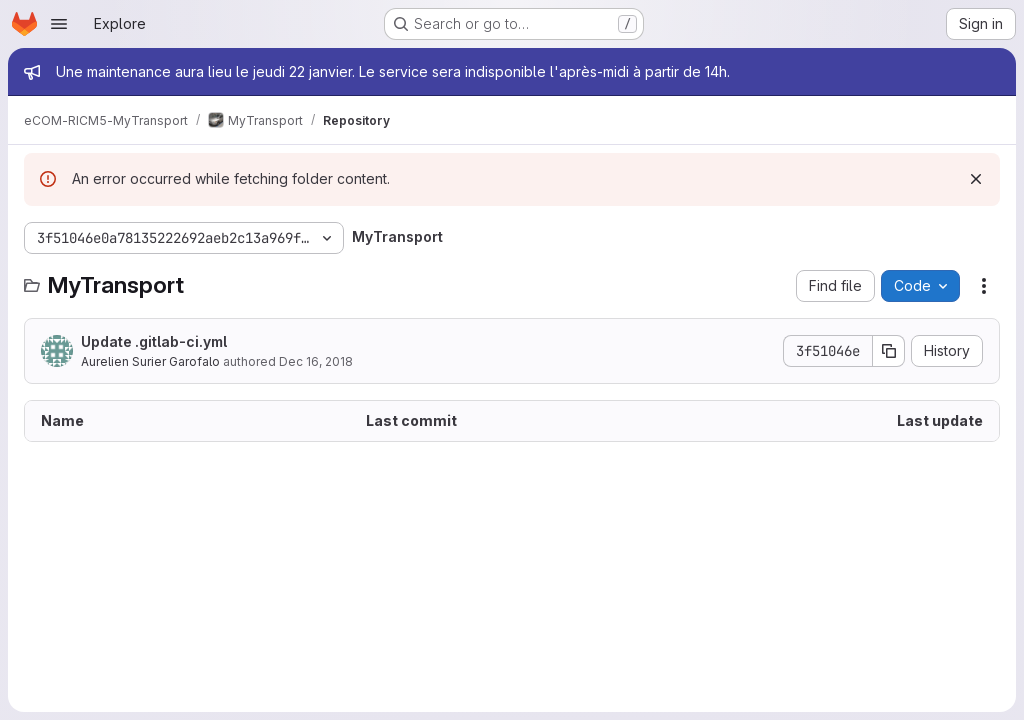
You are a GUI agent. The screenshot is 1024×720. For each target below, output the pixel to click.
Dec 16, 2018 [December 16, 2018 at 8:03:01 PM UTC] (316, 361)
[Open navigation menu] (59, 24)
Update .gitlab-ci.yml (154, 341)
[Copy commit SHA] (889, 351)
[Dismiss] (976, 179)
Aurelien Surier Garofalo (150, 361)
